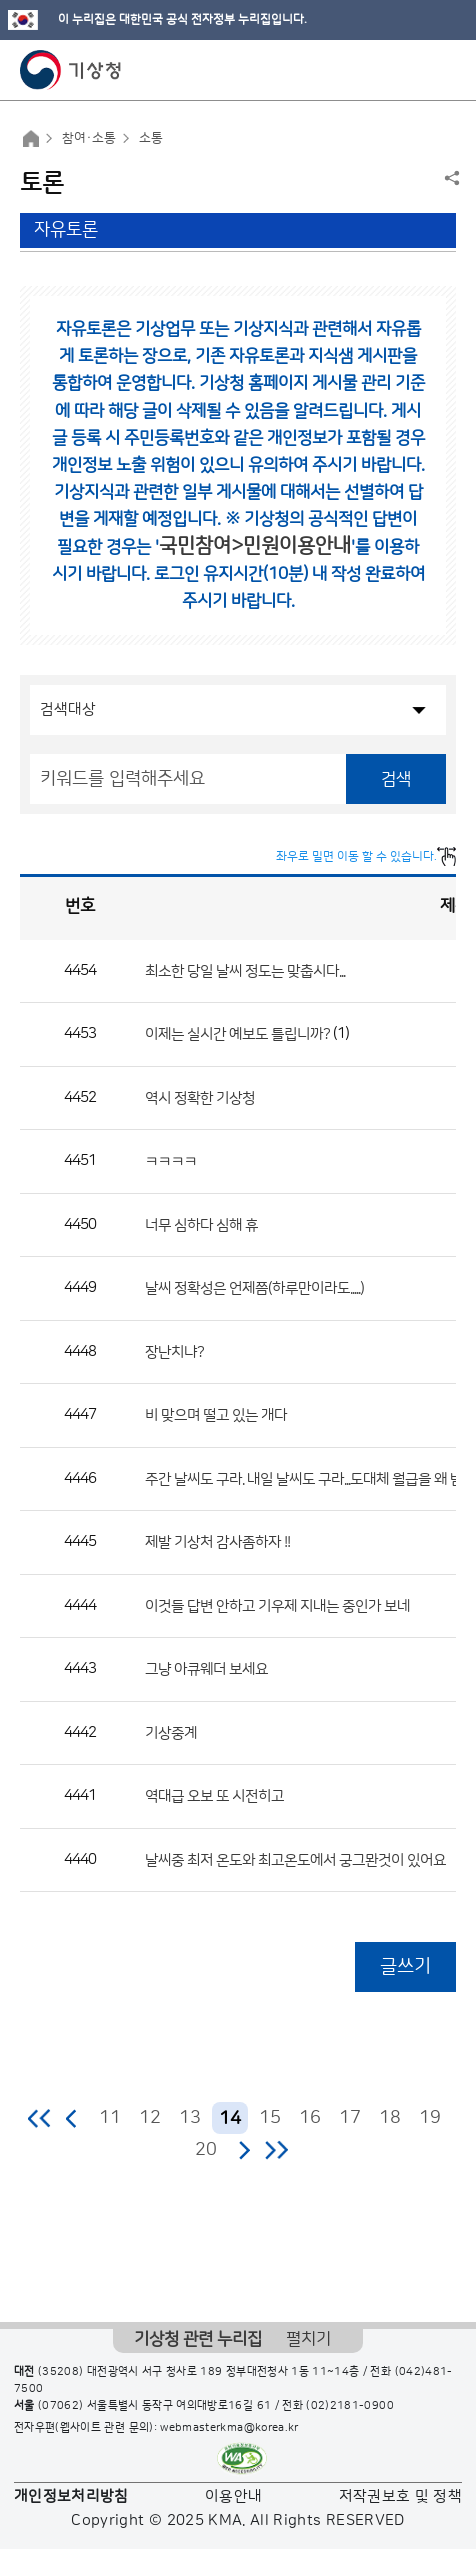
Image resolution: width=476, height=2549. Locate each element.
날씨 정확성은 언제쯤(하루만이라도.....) (254, 1288)
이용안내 (233, 2496)
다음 (244, 2150)
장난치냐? (174, 1351)
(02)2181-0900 (350, 2406)
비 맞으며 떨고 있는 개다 (216, 1415)
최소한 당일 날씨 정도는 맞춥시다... (245, 970)
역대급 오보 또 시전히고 (214, 1796)
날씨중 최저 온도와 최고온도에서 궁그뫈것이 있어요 (295, 1859)
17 (350, 2118)
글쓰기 (405, 1966)
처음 (40, 2118)
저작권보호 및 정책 (401, 2496)
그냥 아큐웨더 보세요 (206, 1669)
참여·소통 (89, 138)
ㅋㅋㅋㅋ (171, 1161)
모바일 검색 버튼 (411, 70)
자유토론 (66, 230)
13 (190, 2118)
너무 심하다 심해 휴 (201, 1224)
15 (270, 2118)
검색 (396, 779)
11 (110, 2118)
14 (230, 2118)
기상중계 (171, 1732)
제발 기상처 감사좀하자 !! (217, 1542)
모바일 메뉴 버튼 (443, 70)
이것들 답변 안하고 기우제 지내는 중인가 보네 (277, 1605)
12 (150, 2118)
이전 (72, 2118)
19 (430, 2118)
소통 (151, 138)
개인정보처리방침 (71, 2496)
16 (310, 2118)
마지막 (276, 2150)
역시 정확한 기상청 (200, 1097)
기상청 (71, 70)
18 (390, 2118)
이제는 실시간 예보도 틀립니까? (237, 1034)
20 (206, 2150)
